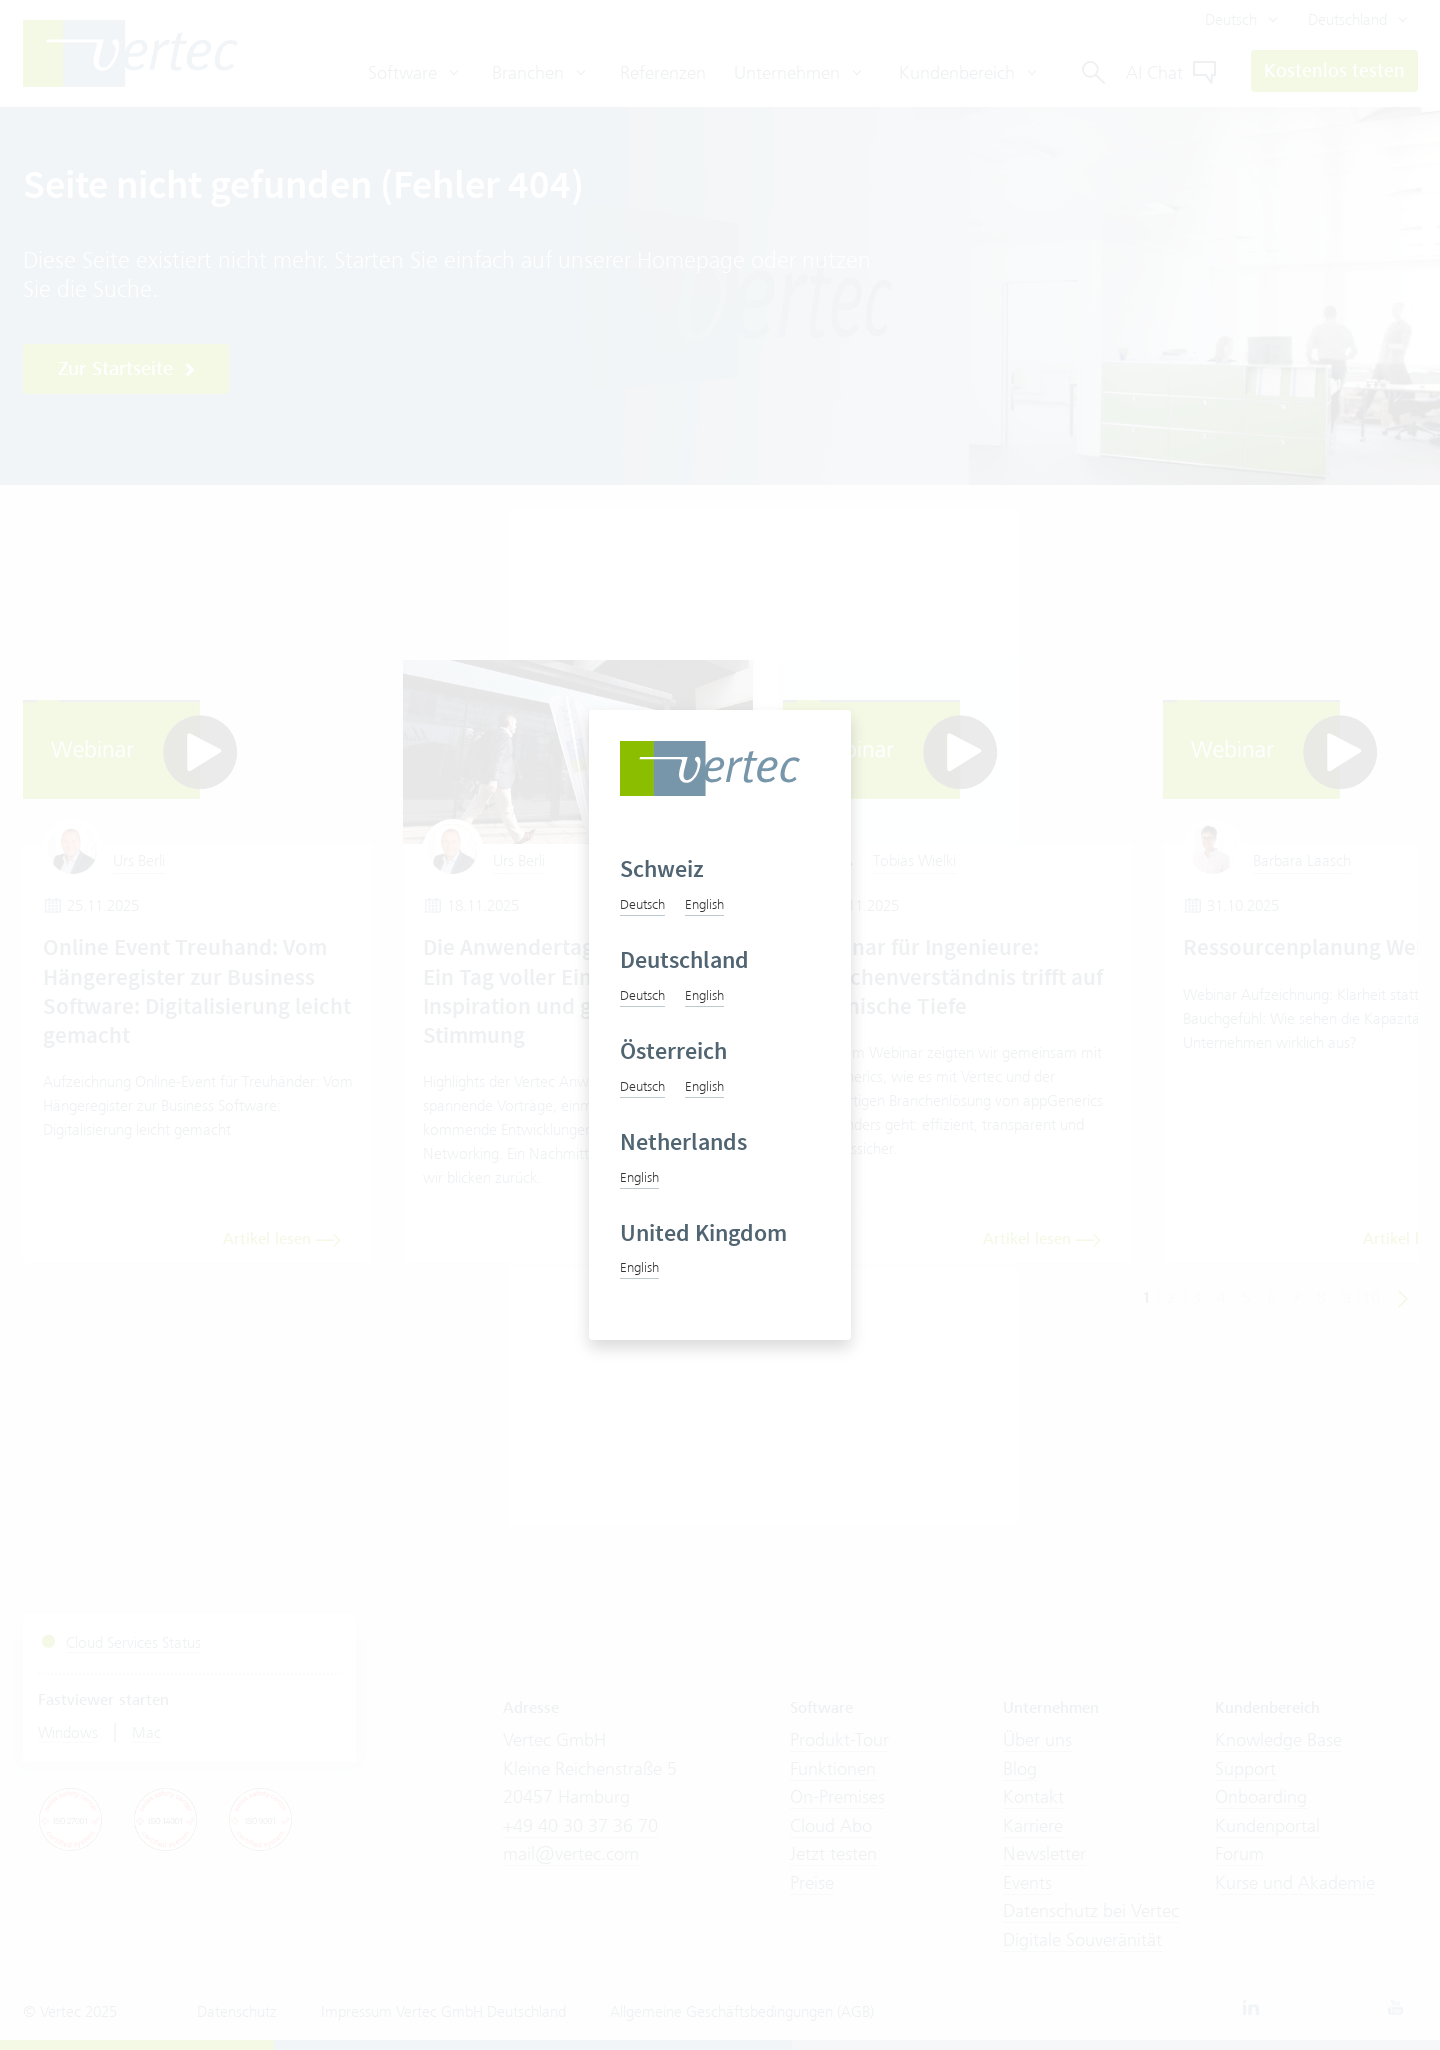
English (704, 904)
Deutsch (642, 904)
